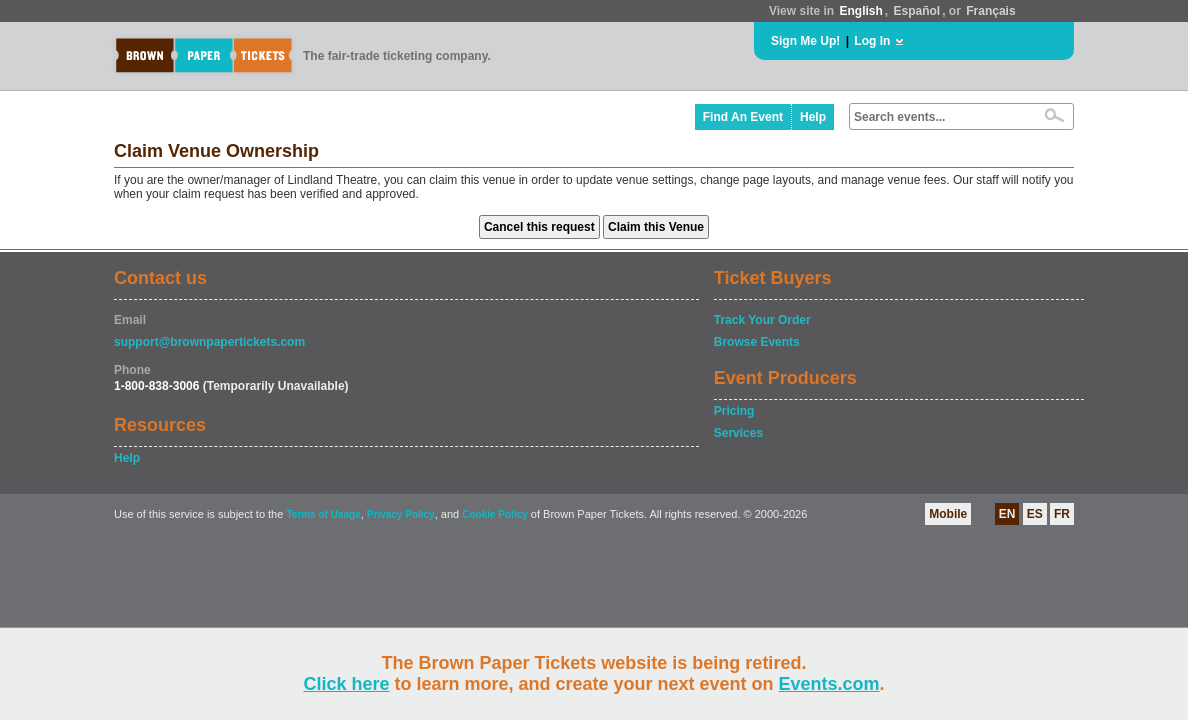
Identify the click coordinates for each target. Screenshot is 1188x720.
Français (990, 11)
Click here (346, 684)
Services (738, 433)
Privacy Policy (401, 514)
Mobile (948, 514)
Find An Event (743, 117)
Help (813, 117)
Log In (872, 41)
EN (1007, 514)
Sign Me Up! (805, 41)
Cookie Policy (495, 514)
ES (1035, 514)
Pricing (734, 411)
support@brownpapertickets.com (209, 342)
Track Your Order (762, 320)
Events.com (829, 684)
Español (917, 11)
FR (1062, 514)
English (860, 11)
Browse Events (757, 342)
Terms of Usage (323, 514)
